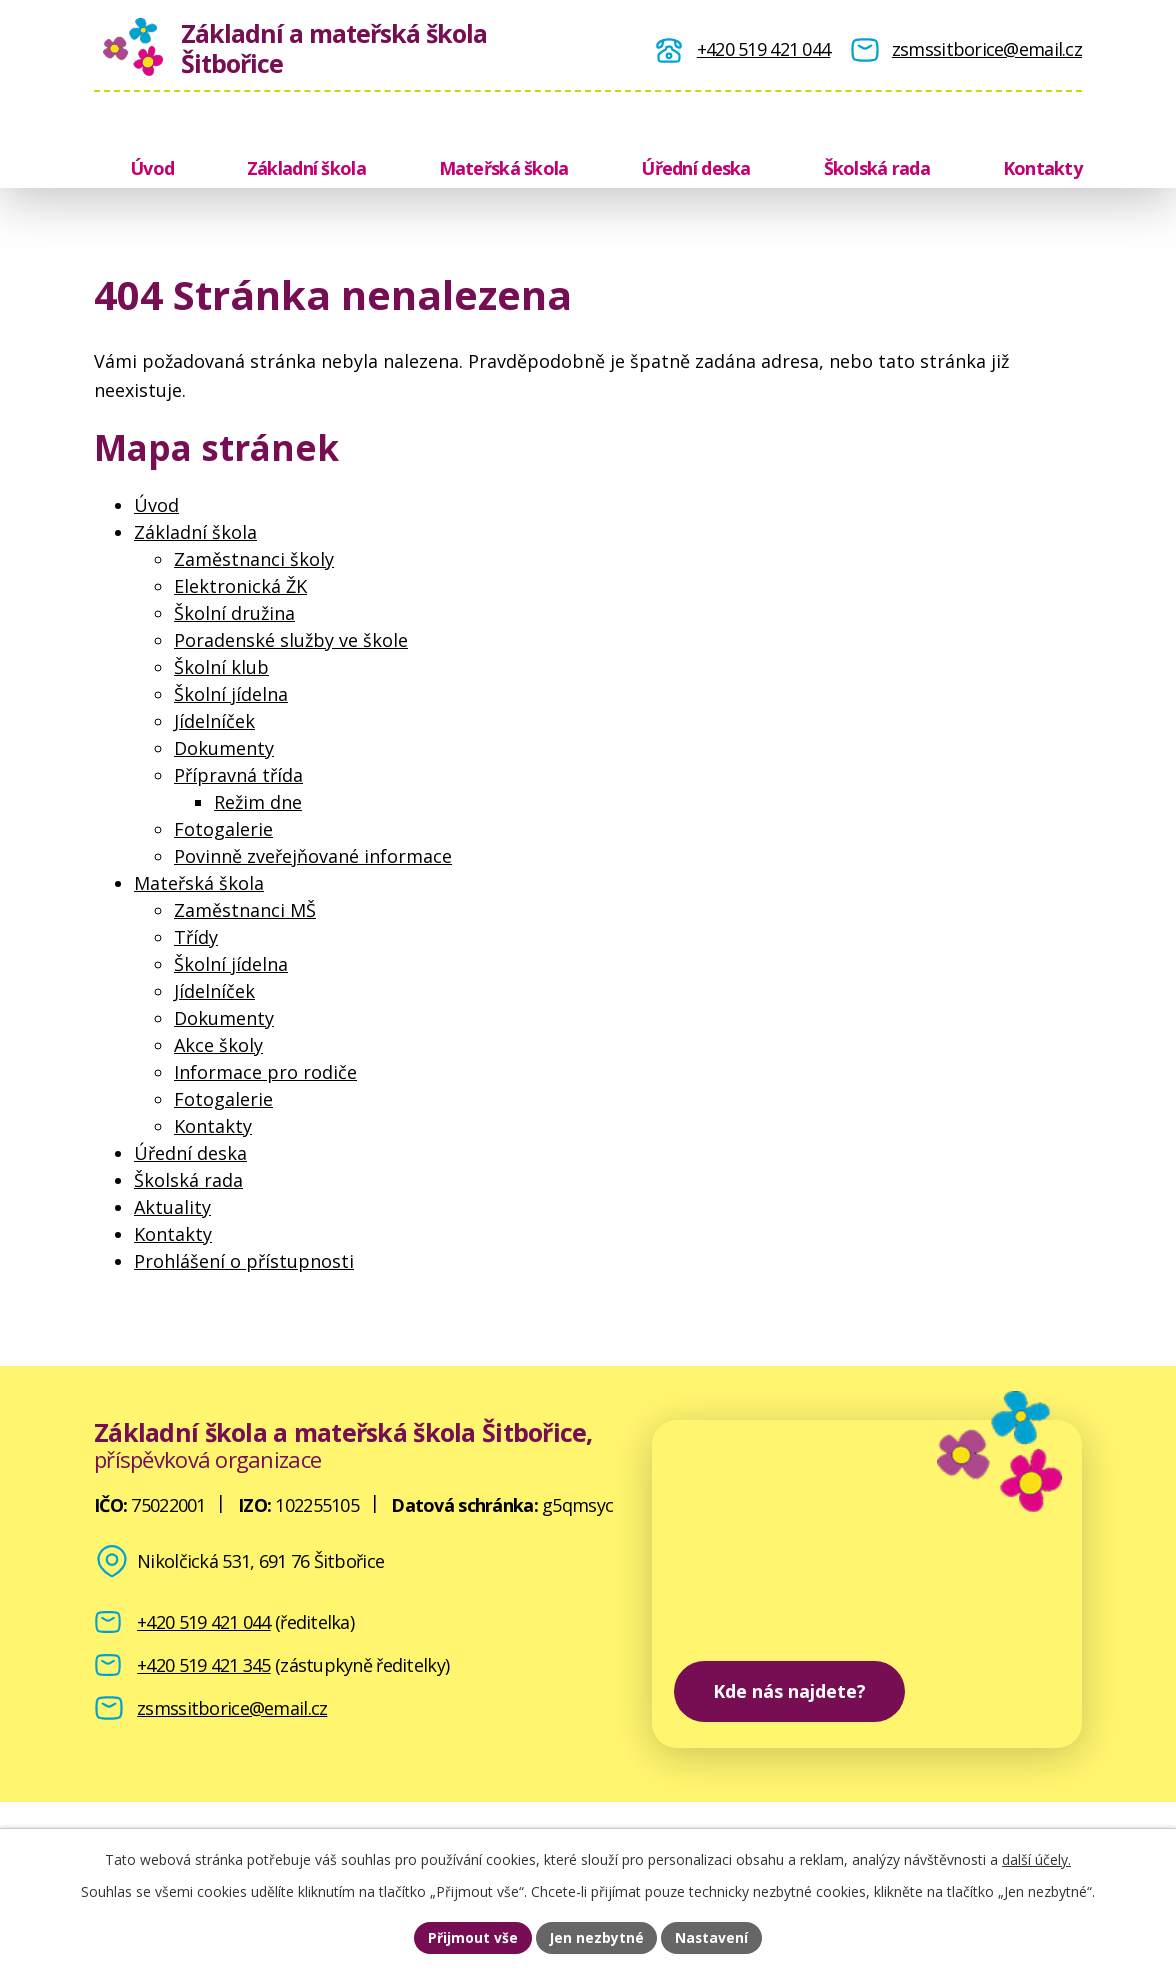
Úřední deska (695, 168)
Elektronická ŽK (240, 586)
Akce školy (218, 1045)
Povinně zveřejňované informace (313, 856)
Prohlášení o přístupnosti (244, 1261)
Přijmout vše (472, 1937)
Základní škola (306, 168)
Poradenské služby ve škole (291, 640)
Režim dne (258, 802)
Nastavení (713, 1937)
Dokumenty (224, 748)
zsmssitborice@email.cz (232, 1708)
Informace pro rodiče (265, 1072)
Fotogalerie (223, 829)
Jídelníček (214, 721)
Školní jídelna (231, 694)
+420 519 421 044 (203, 1622)
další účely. (1036, 1858)
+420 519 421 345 (203, 1665)
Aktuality (172, 1207)
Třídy (196, 937)
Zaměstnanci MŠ (245, 910)
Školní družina (234, 613)
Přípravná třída (238, 775)
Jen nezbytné (596, 1937)
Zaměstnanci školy (254, 559)
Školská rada (877, 168)
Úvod (152, 168)
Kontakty (1042, 168)
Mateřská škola (504, 168)
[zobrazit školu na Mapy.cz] (867, 1584)
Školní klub (221, 667)
